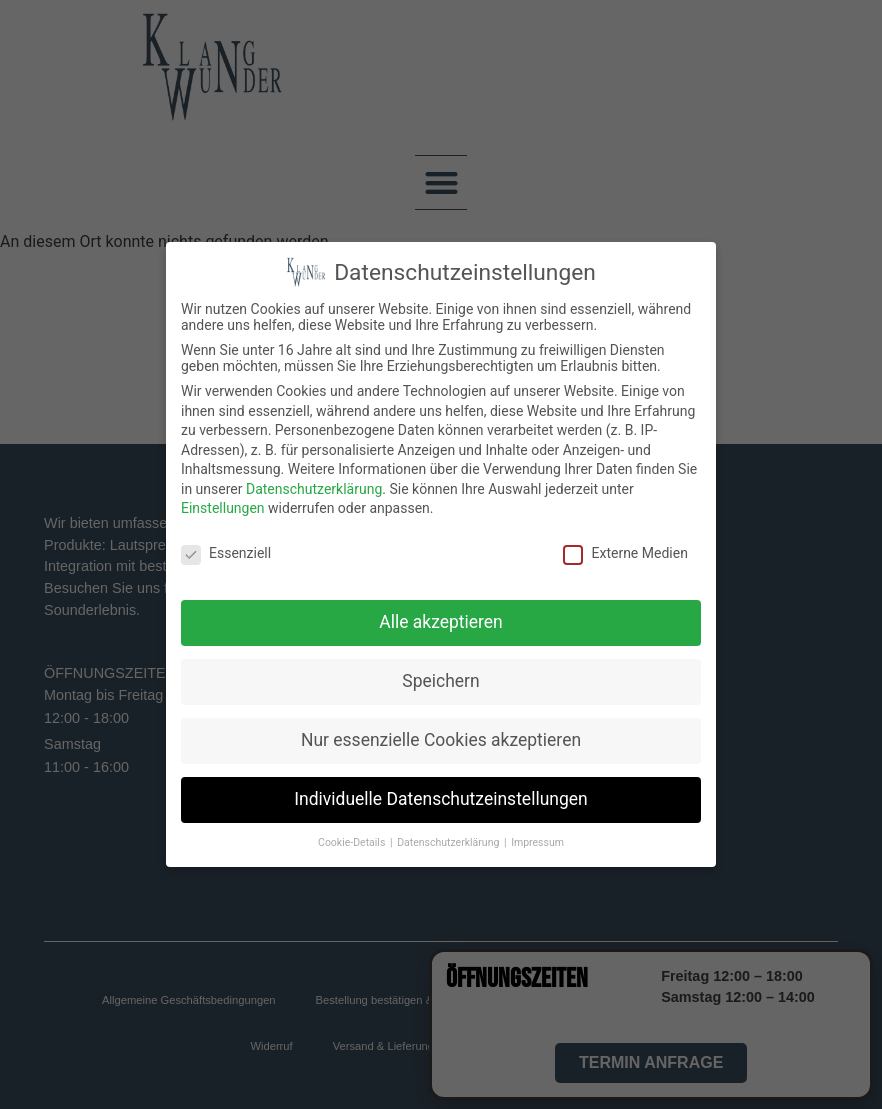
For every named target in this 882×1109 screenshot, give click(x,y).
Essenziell (226, 553)
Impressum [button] (537, 842)
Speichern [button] (440, 681)
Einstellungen (223, 508)
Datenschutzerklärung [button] (449, 842)
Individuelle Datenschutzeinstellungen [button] (440, 799)
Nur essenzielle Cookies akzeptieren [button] (441, 740)
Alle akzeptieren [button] (441, 622)
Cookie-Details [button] (353, 842)
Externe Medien (625, 553)
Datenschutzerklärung (314, 489)
